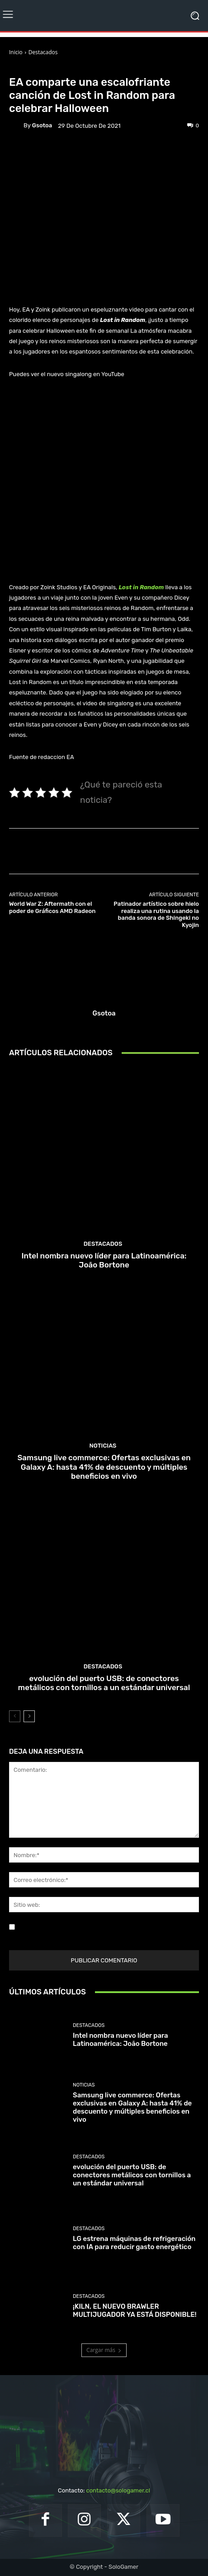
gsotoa (42, 125)
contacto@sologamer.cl (118, 2490)
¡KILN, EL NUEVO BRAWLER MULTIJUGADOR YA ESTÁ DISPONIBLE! (135, 2310)
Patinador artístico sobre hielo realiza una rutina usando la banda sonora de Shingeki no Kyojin (156, 914)
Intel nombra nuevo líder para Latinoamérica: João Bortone (103, 1260)
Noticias (62, 68)
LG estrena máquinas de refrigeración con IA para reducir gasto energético (134, 2243)
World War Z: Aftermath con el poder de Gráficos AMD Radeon (52, 907)
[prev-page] (14, 1716)
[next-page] (29, 1716)
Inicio (16, 52)
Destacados (43, 52)
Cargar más (104, 2350)
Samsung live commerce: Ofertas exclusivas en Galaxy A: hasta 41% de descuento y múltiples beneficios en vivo (103, 1467)
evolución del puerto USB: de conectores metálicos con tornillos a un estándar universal (104, 1683)
